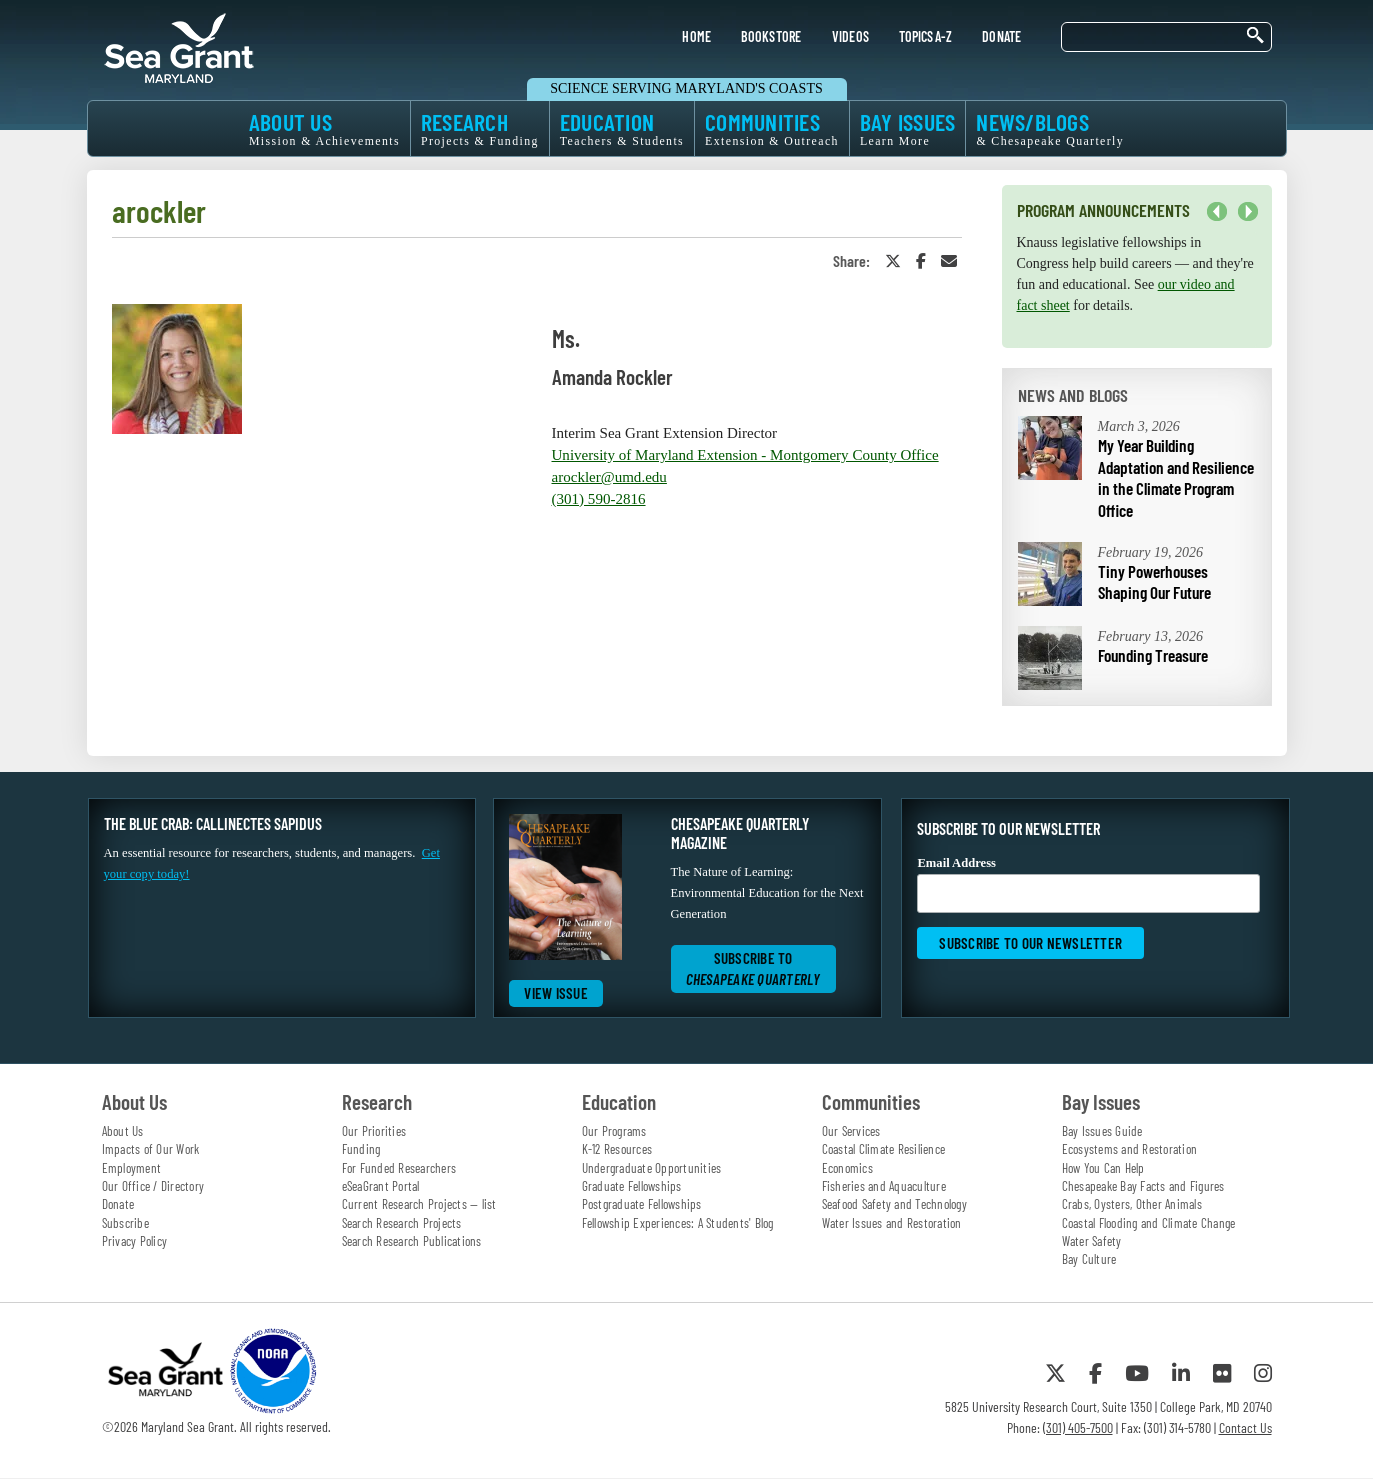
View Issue (556, 993)
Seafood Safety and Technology (894, 1204)
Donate (118, 1204)
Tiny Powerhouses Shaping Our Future (1154, 582)
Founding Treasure (1153, 655)
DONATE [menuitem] (1002, 36)
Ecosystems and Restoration (1130, 1149)
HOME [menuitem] (696, 36)
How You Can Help (1103, 1168)
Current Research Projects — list (419, 1204)
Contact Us (1245, 1427)
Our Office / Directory (153, 1186)
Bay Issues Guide (1102, 1131)
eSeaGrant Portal (381, 1186)
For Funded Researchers (399, 1168)
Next (1248, 212)
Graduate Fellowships (632, 1186)
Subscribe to (753, 968)
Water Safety (1092, 1241)
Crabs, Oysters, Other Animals (1132, 1204)
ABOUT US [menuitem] (324, 128)
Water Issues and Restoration (892, 1223)
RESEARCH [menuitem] (480, 128)
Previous (1217, 212)
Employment (132, 1168)
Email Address (1088, 884)
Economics (847, 1168)
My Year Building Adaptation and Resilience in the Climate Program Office (1176, 477)
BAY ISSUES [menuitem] (908, 128)
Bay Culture (1089, 1259)
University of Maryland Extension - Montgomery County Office (745, 455)
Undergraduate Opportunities (652, 1168)
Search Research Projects (402, 1223)
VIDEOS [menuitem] (851, 36)
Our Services (851, 1131)
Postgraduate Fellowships (642, 1204)
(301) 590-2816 (599, 499)
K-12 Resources (617, 1149)
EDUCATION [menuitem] (622, 128)
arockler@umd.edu (609, 477)
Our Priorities (374, 1131)
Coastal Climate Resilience (884, 1149)
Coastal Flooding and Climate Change (1149, 1223)
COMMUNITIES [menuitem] (772, 128)
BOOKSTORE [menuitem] (771, 36)
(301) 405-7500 (1078, 1427)
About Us (123, 1131)
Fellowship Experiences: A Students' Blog (678, 1223)
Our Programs (614, 1131)
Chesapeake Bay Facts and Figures (1143, 1186)
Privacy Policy (135, 1241)
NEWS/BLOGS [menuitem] (1050, 128)
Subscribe (125, 1223)
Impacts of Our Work (151, 1149)
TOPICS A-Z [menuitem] (925, 36)
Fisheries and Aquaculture (884, 1186)
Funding (361, 1149)
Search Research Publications (412, 1241)
